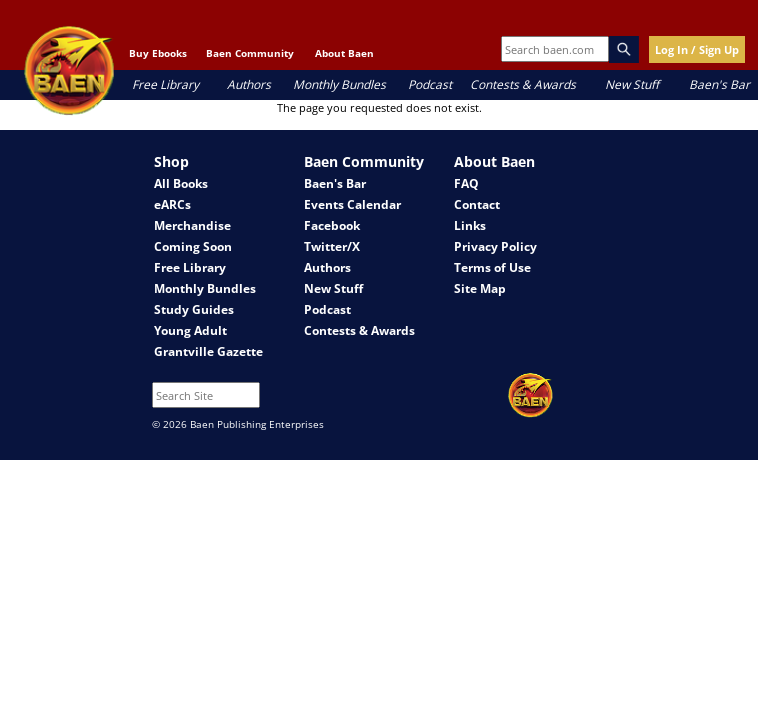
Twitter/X (332, 246)
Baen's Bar (719, 84)
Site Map (480, 288)
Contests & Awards (523, 84)
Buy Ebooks (158, 53)
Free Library (165, 84)
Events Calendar (352, 204)
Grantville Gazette (208, 351)
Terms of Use (492, 267)
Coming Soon (193, 246)
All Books (181, 183)
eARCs (172, 204)
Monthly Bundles (339, 84)
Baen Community (250, 53)
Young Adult (190, 330)
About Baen (344, 53)
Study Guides (194, 309)
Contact (477, 204)
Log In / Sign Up (697, 49)
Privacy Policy (495, 246)
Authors (249, 84)
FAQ (466, 183)
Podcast (430, 84)
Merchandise (192, 225)
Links (470, 225)
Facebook (332, 225)
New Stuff (632, 84)
